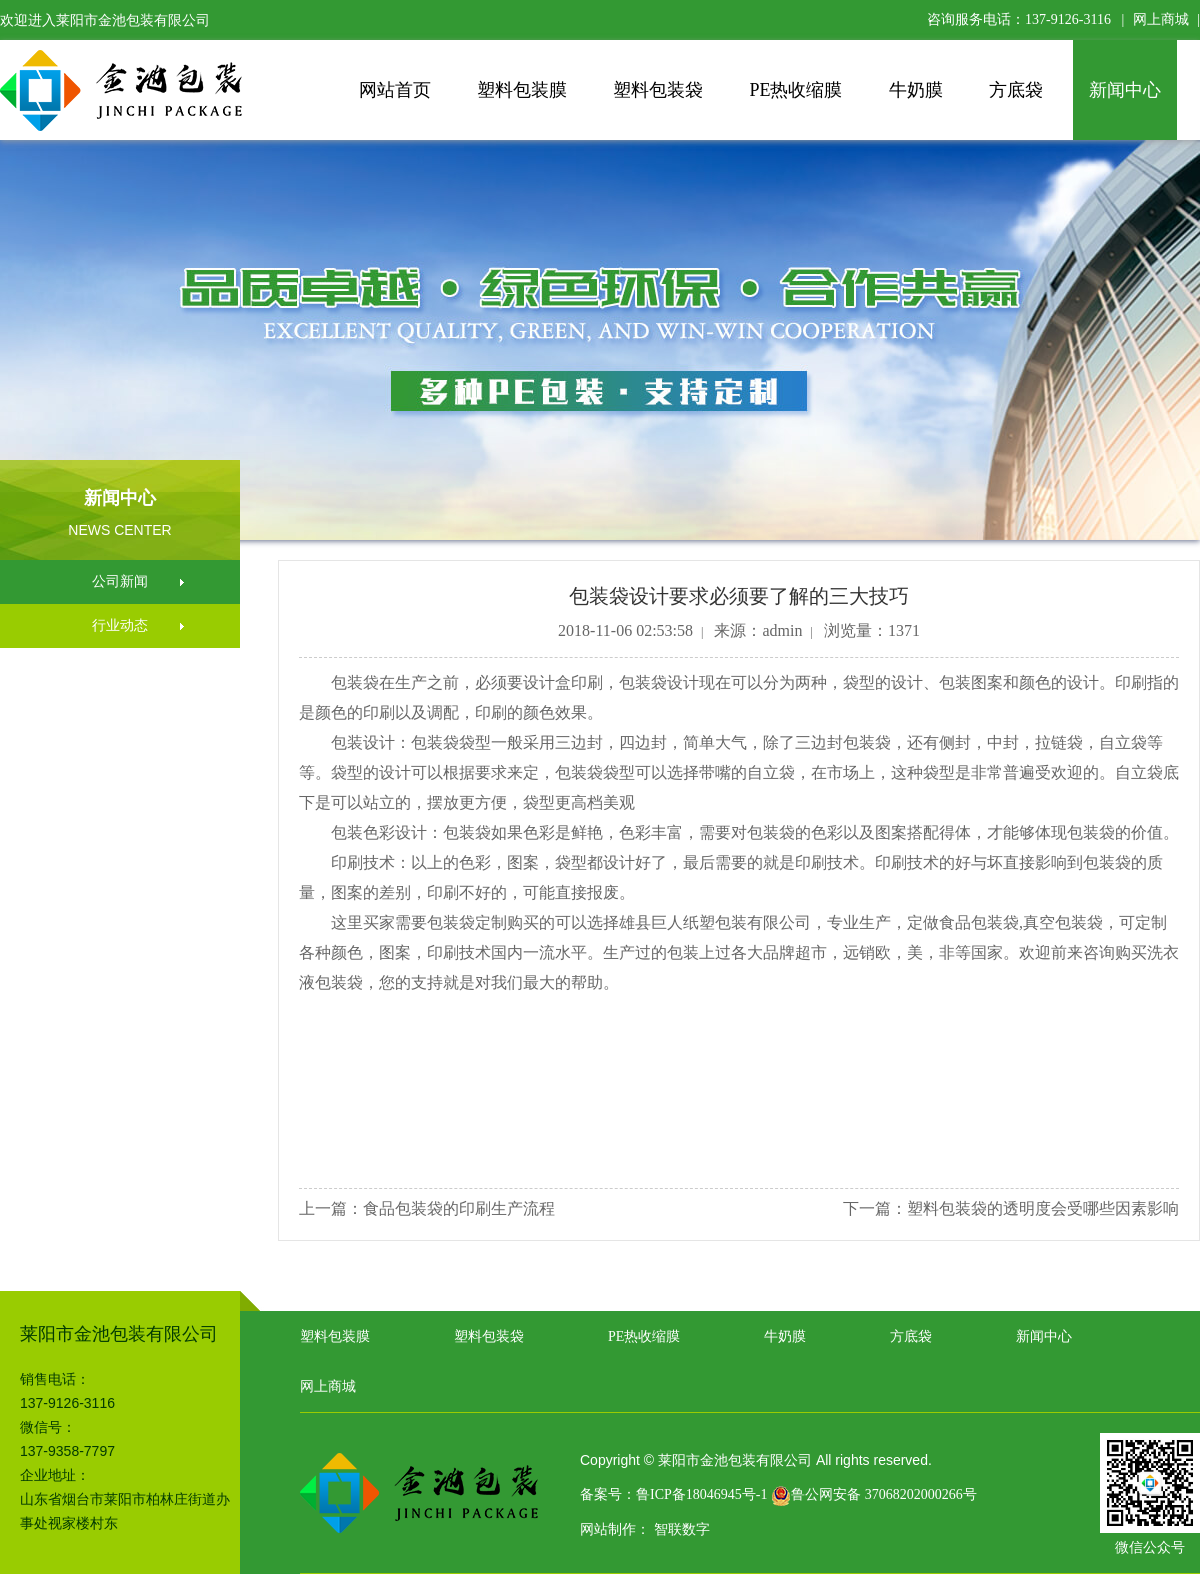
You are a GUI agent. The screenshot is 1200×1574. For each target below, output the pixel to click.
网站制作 (608, 1529)
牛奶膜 (916, 90)
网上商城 (1161, 19)
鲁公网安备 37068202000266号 (874, 1494)
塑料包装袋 (658, 90)
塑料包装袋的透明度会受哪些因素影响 (1043, 1208)
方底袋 (1016, 90)
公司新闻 (120, 581)
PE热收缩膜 (795, 90)
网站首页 (395, 90)
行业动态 (120, 625)
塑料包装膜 (522, 90)
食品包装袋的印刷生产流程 (459, 1208)
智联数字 (682, 1529)
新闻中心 (1125, 90)
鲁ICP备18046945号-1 (701, 1494)
